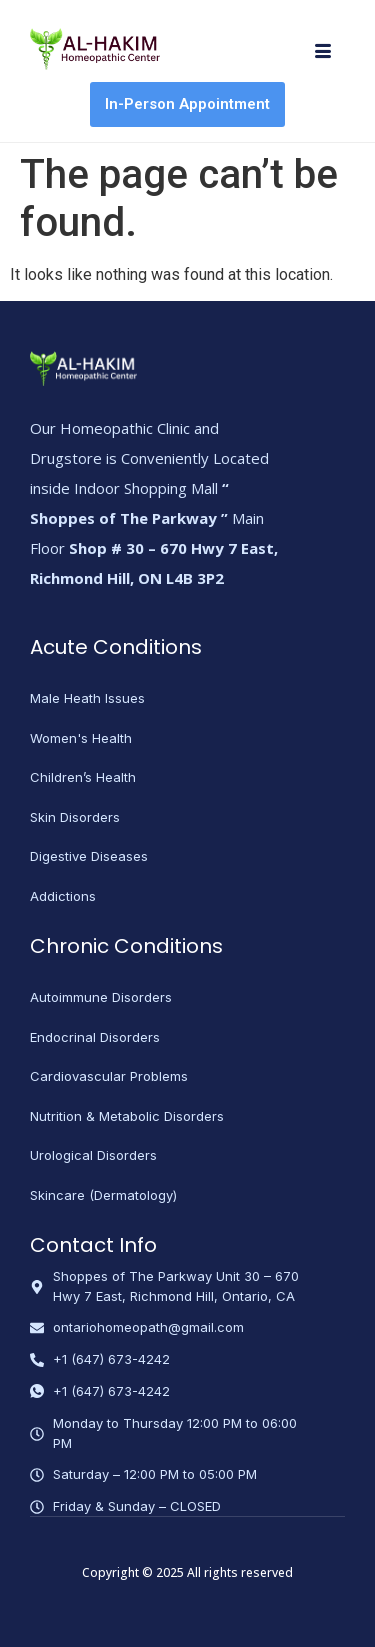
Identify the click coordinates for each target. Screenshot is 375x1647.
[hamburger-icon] (322, 53)
